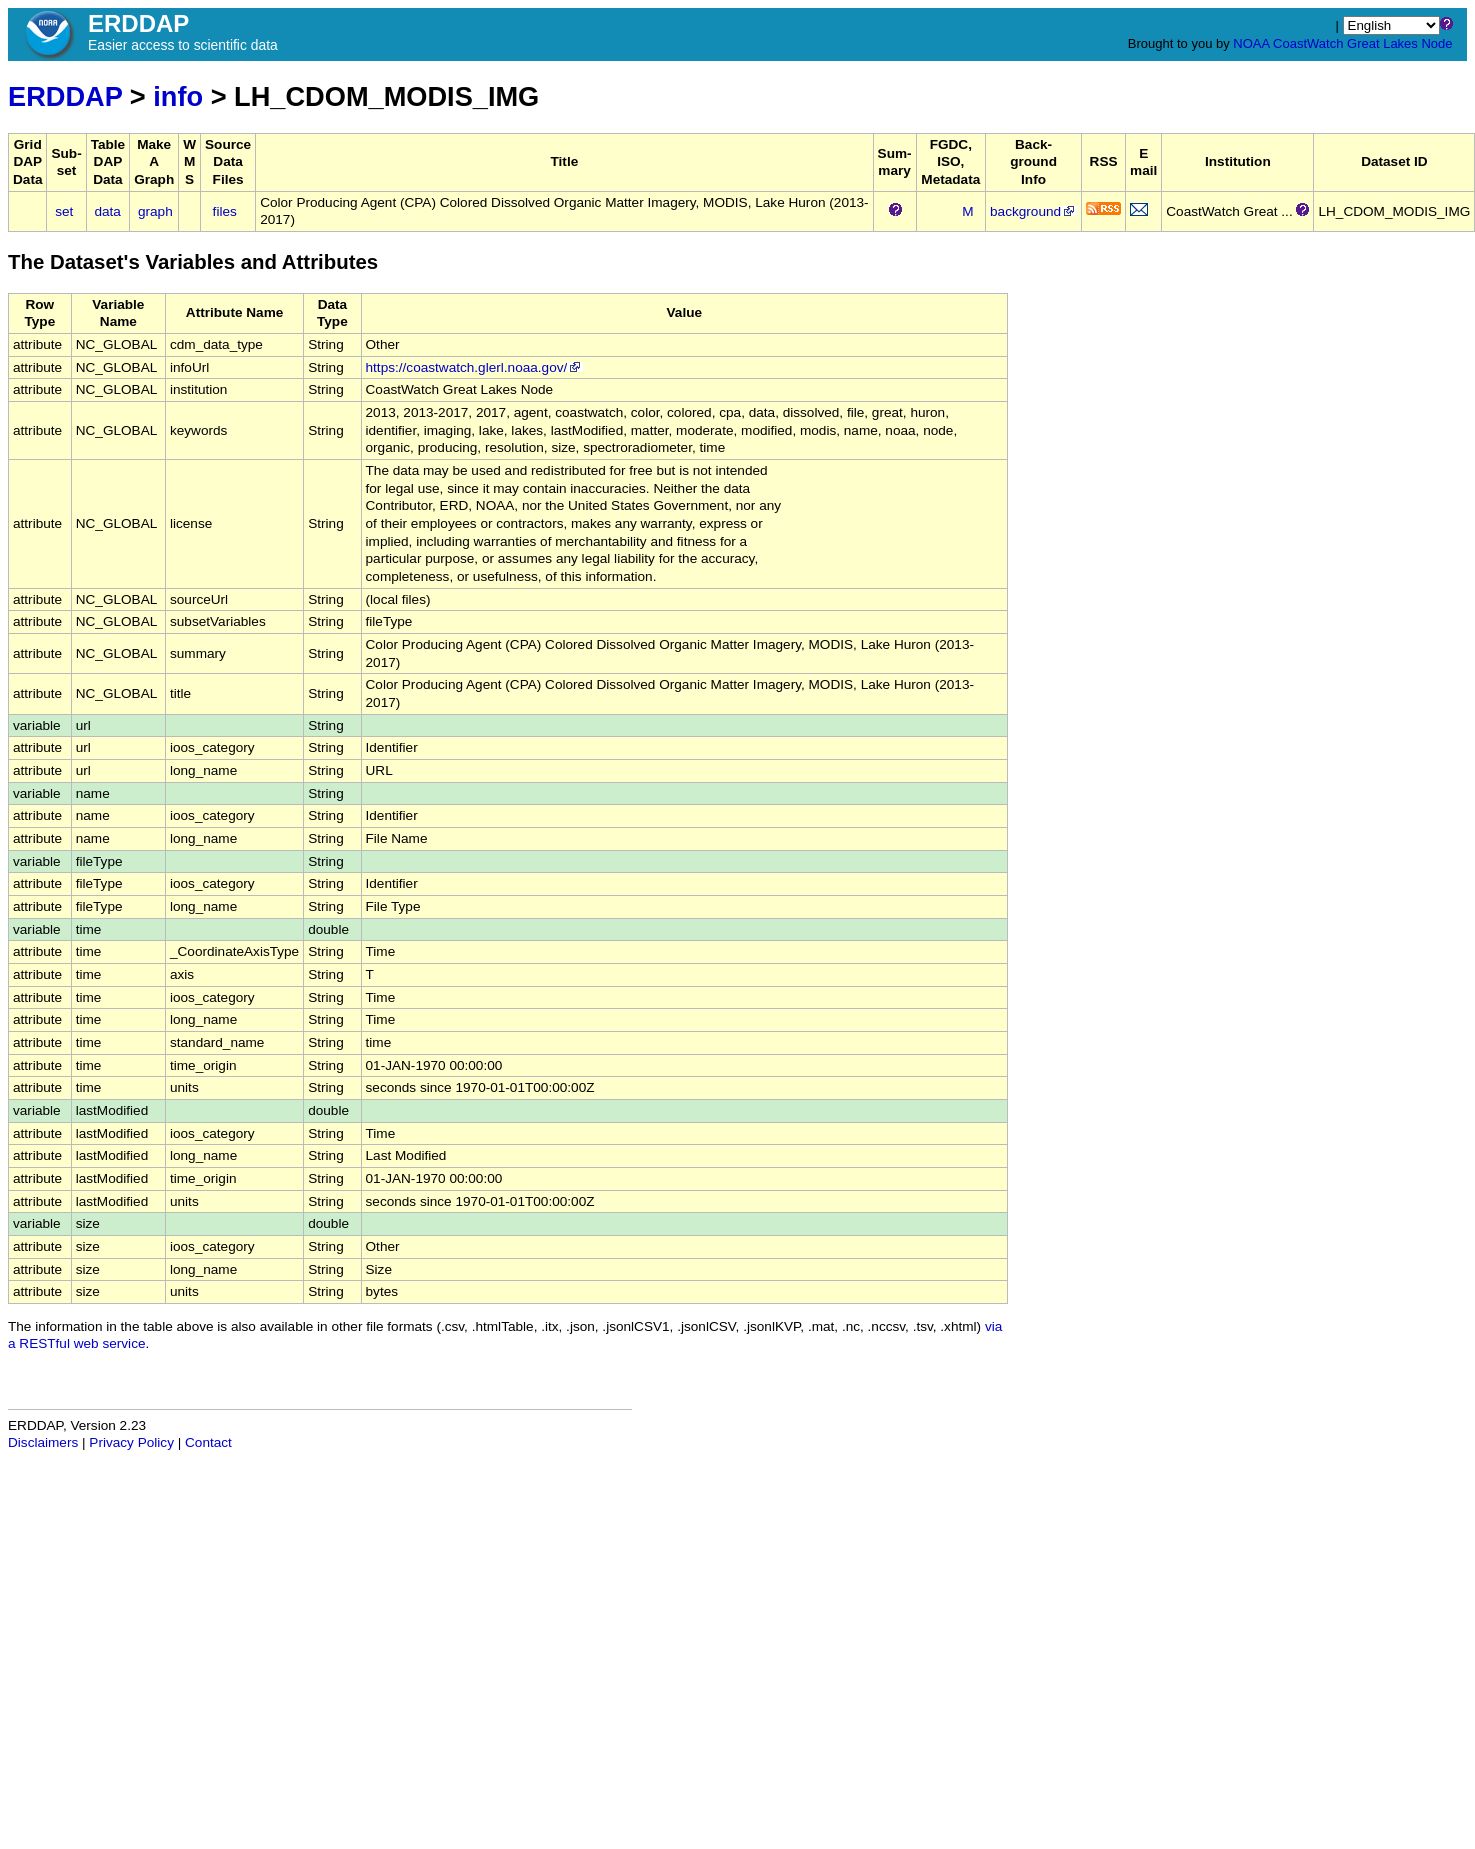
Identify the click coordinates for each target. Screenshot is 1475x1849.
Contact (208, 1442)
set (64, 211)
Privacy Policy (131, 1442)
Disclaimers (43, 1442)
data (107, 211)
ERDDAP (65, 96)
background (1033, 211)
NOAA (1251, 43)
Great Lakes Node (1400, 43)
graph (155, 211)
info (178, 96)
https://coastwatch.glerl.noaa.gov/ (475, 367)
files (225, 211)
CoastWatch (1308, 43)
